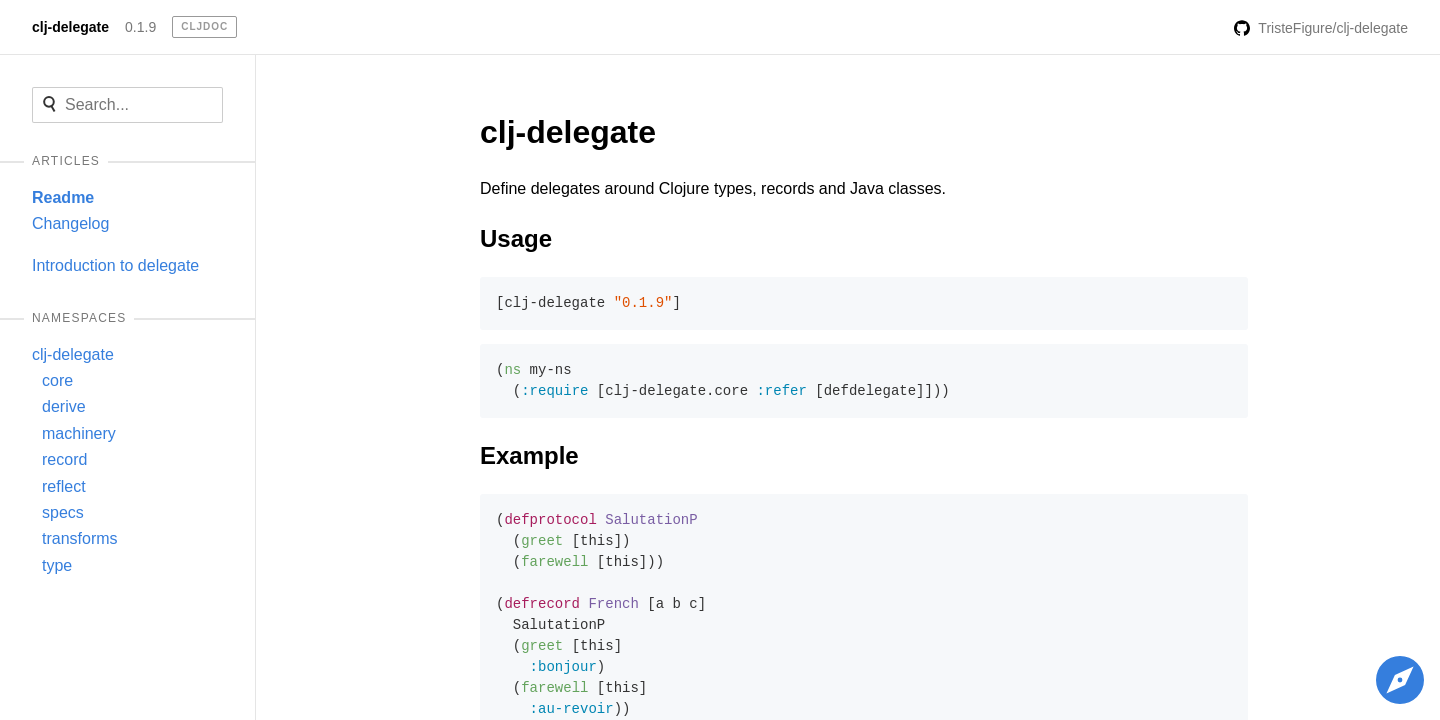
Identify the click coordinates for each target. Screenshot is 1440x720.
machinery (79, 433)
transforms (80, 538)
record (64, 459)
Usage (516, 238)
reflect (64, 486)
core (57, 380)
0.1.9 (140, 27)
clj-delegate (70, 27)
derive (64, 406)
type (57, 565)
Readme (63, 197)
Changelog (70, 223)
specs (63, 512)
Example (529, 455)
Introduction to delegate (115, 265)
